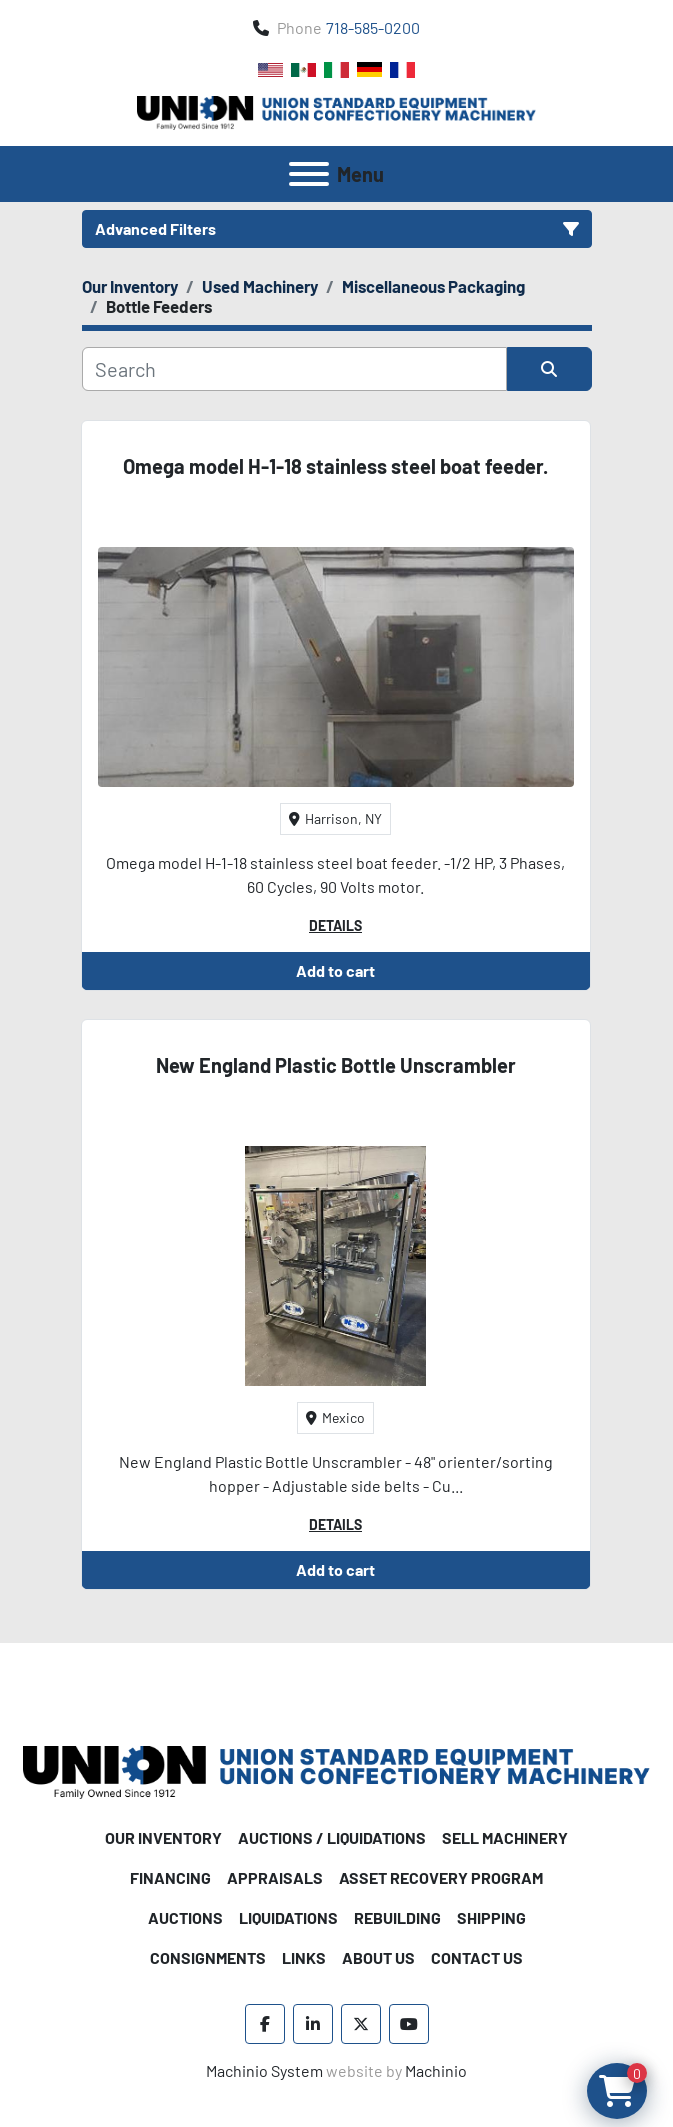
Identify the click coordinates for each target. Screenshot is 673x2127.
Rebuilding (397, 1917)
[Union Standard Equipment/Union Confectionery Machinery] (336, 1769)
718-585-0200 (373, 27)
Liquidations (288, 1917)
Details (335, 925)
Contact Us (477, 1957)
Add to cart (335, 970)
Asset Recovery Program (441, 1877)
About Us (378, 1957)
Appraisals (275, 1877)
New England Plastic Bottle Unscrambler (336, 1065)
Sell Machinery (505, 1837)
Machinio (436, 2070)
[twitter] (361, 2024)
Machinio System (264, 2070)
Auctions (185, 1917)
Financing (170, 1877)
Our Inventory (163, 1837)
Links (304, 1957)
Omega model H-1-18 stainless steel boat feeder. (335, 466)
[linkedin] (313, 2024)
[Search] (294, 369)
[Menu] (309, 174)
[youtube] (409, 2024)
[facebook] (265, 2024)
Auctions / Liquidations (332, 1837)
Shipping (491, 1917)
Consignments (208, 1957)
